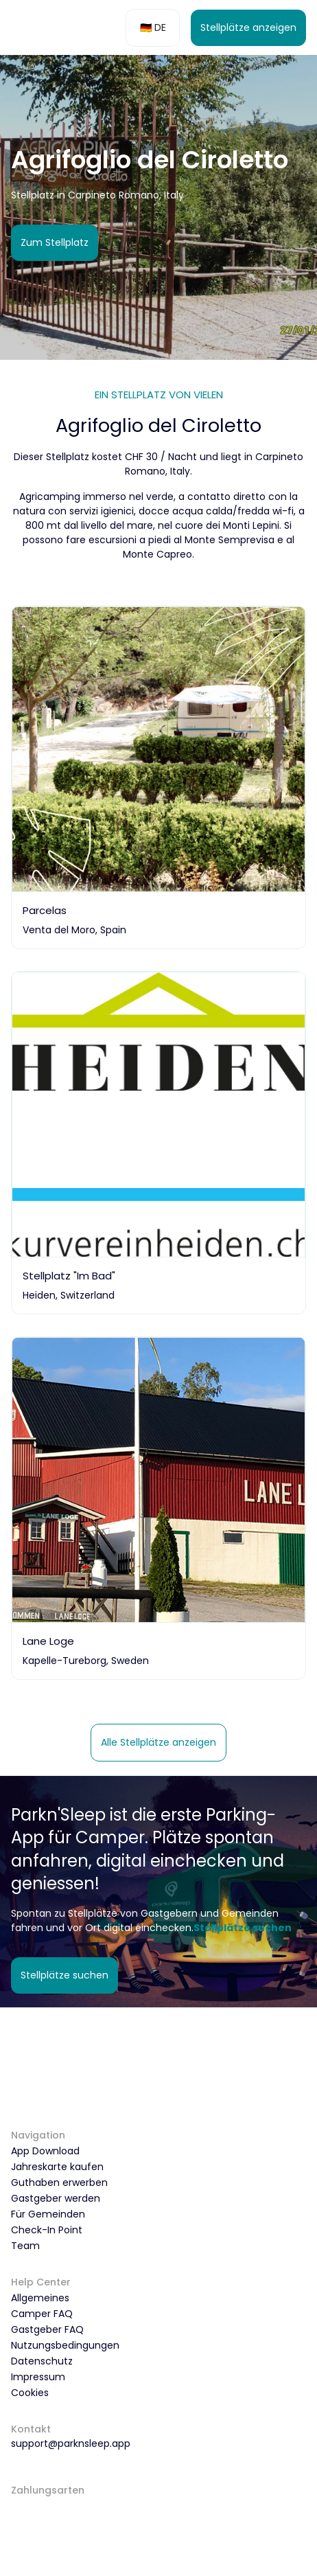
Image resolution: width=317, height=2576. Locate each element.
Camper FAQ (42, 2314)
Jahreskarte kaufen (57, 2167)
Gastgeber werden (55, 2198)
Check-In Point (46, 2230)
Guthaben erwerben (59, 2182)
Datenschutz (42, 2361)
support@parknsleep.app (70, 2443)
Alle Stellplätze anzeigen (158, 1742)
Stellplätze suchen (64, 1975)
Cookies (30, 2393)
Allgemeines (40, 2298)
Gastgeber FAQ (47, 2329)
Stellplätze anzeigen (248, 27)
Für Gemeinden (48, 2214)
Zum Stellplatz (55, 242)
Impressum (38, 2377)
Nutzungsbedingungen (65, 2345)
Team (25, 2246)
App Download (45, 2151)
